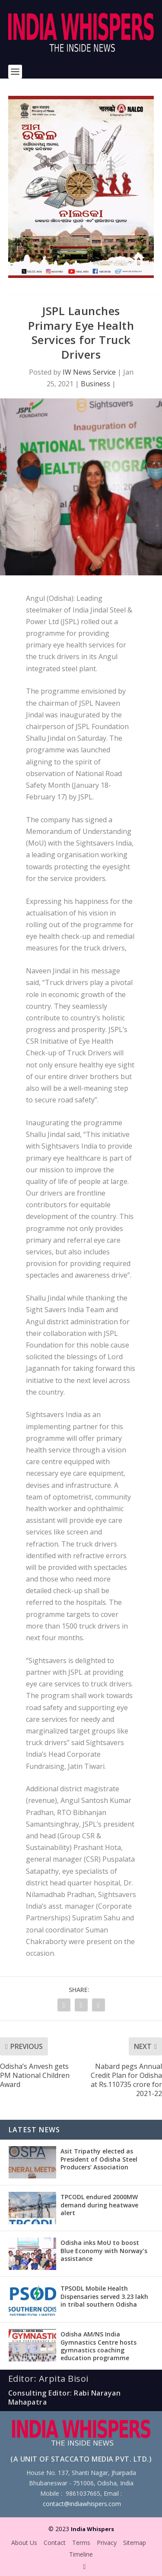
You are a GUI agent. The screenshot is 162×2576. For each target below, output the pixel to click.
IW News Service (89, 372)
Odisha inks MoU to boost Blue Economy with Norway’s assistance (103, 2250)
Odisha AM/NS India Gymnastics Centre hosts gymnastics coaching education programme (98, 2346)
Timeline (81, 2554)
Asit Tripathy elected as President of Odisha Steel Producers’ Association (98, 2159)
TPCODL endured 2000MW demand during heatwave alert (99, 2204)
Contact (55, 2542)
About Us (24, 2542)
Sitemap (134, 2542)
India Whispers (92, 2529)
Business (95, 383)
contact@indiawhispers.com (82, 2504)
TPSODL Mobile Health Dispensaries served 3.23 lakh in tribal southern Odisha (104, 2296)
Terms (81, 2542)
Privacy (107, 2542)
